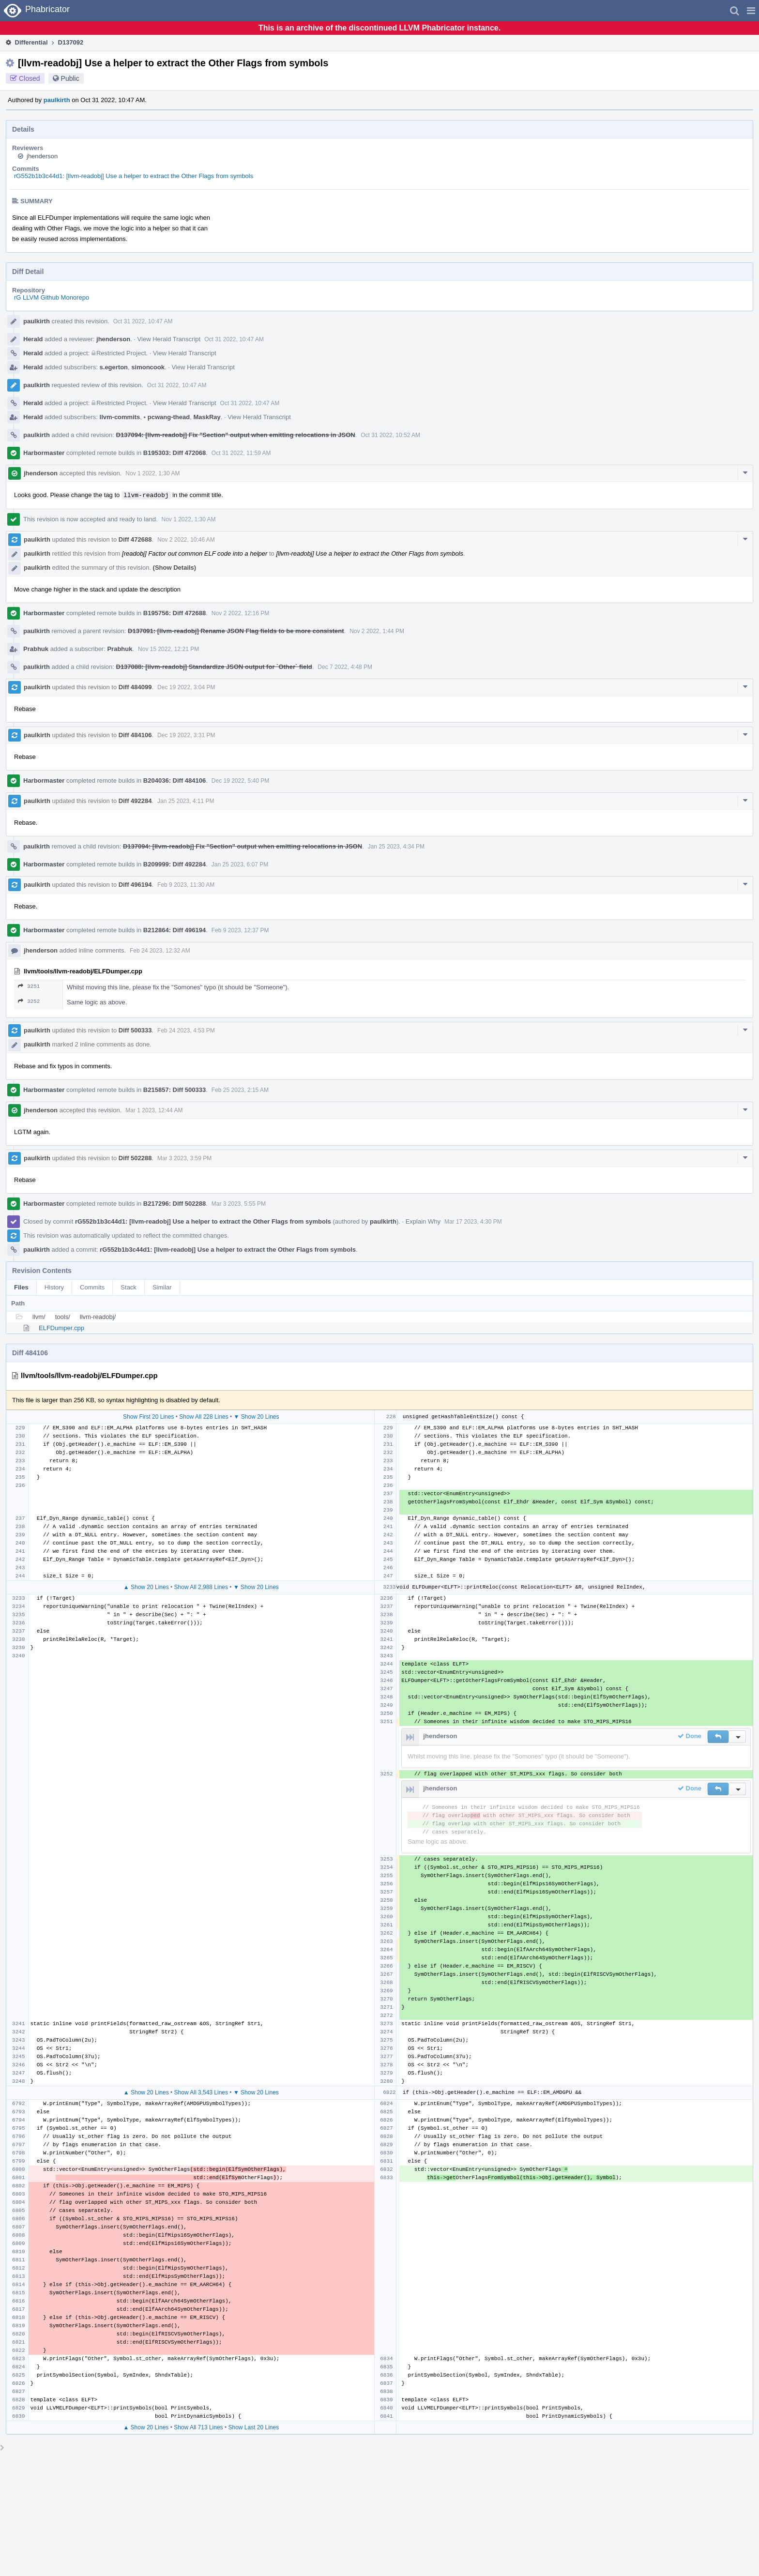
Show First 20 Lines (148, 1416)
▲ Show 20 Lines (146, 1587)
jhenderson (42, 156)
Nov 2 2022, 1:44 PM (376, 631)
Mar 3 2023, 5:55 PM (239, 1203)
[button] (751, 10)
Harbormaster (43, 452)
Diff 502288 (135, 1158)
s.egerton (114, 367)
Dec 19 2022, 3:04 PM (186, 687)
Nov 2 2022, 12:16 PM (240, 613)
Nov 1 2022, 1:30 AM (152, 473)
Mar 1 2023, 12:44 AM (153, 1110)
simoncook (148, 367)
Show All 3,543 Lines (201, 2092)
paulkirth (57, 100)
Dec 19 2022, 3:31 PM (186, 735)
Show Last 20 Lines (253, 2427)
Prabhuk (35, 648)
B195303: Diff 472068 (174, 452)
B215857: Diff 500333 (174, 1089)
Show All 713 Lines (198, 2427)
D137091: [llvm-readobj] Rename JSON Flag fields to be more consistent (236, 631)
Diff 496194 (135, 884)
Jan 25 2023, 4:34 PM (396, 846)
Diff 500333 (135, 1030)
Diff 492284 (135, 800)
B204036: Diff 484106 (174, 780)
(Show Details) (175, 567)
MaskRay (206, 417)
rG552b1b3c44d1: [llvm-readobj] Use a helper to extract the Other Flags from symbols (133, 176)
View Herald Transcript (169, 339)
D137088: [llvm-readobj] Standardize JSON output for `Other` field (214, 666)
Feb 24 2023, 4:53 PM (186, 1030)
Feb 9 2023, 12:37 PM (240, 930)
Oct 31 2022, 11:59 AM (241, 453)
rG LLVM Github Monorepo (51, 297)
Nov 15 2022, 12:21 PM (168, 649)
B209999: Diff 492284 (174, 864)
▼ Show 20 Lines (256, 1416)
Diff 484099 (135, 687)
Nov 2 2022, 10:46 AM (186, 539)
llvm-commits (120, 417)
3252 (29, 1001)
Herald (33, 339)
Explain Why (423, 1221)
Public (70, 78)
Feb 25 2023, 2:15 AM (240, 1090)
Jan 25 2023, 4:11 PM (185, 801)
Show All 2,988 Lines (201, 1587)
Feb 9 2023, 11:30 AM (185, 884)
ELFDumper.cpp (61, 1328)
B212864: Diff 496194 (174, 930)
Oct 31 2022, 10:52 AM (390, 435)
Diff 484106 (135, 735)
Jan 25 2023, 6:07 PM (240, 864)
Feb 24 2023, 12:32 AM (160, 950)
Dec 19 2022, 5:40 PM (240, 780)
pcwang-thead (167, 417)
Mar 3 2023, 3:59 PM (184, 1158)
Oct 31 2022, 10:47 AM (143, 321)
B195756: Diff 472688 (174, 613)
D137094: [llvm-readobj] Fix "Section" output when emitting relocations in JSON (235, 435)
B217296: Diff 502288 (174, 1203)
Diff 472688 (135, 539)
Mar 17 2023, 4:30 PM (473, 1221)
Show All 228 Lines (203, 1416)
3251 (29, 986)
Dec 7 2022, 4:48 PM (345, 667)
